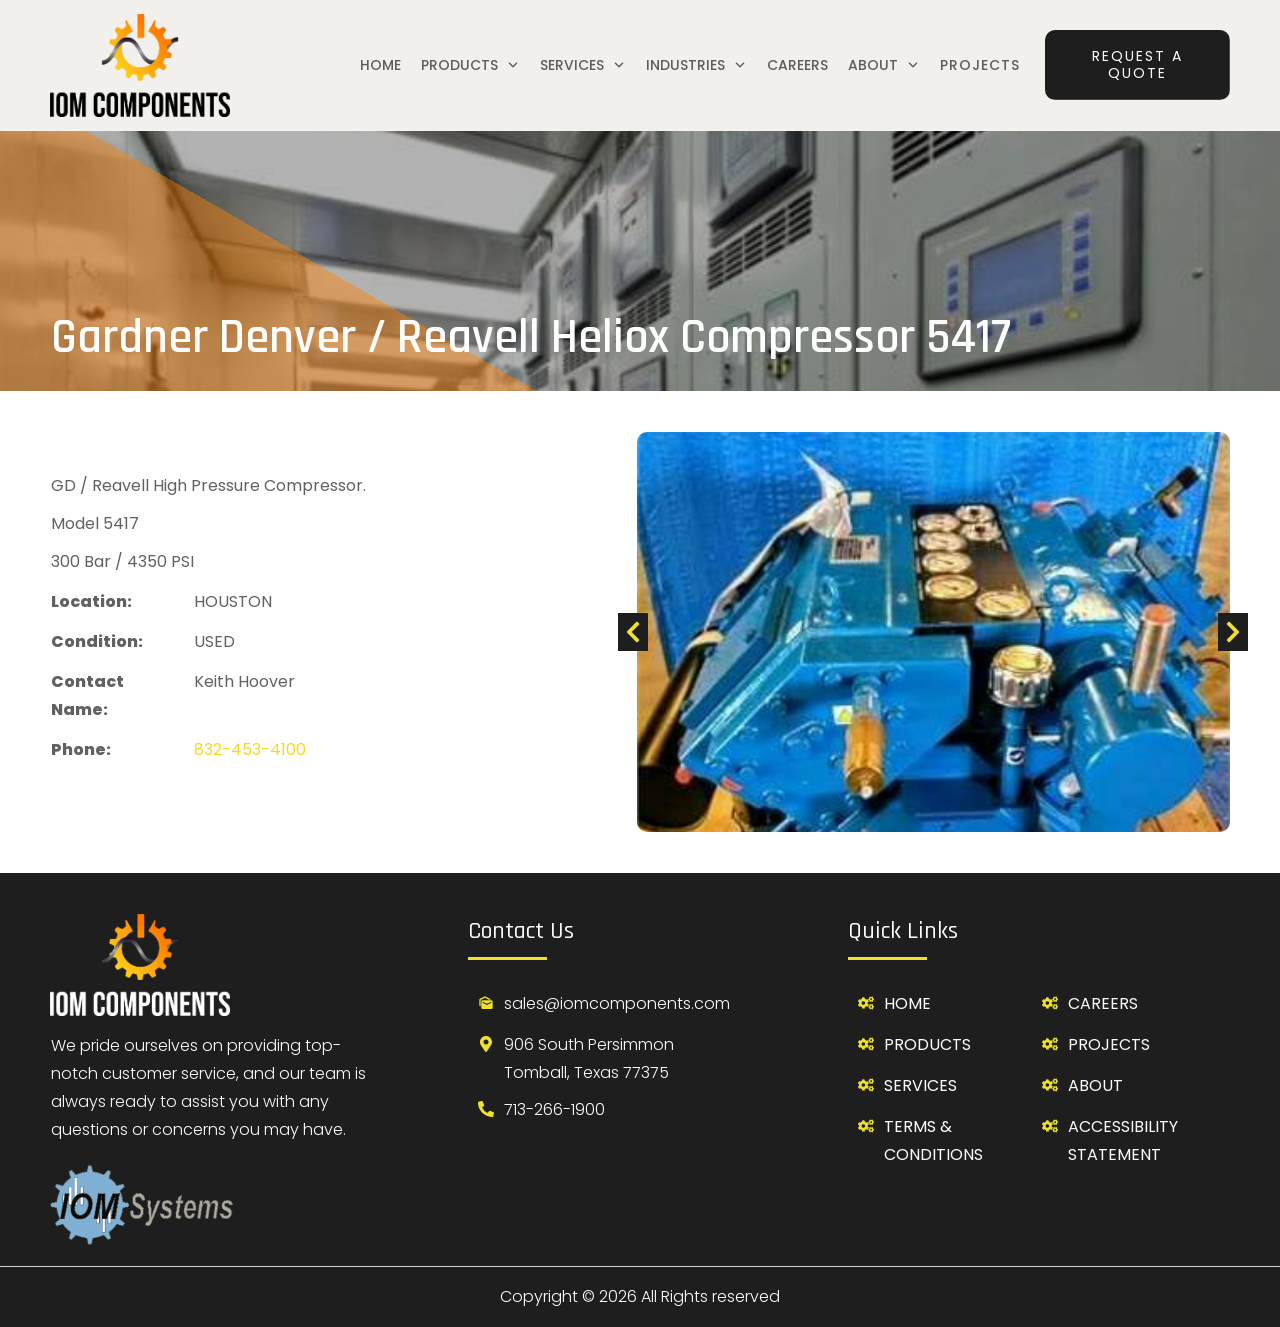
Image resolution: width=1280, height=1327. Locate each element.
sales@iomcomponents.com (617, 1003)
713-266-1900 (554, 1109)
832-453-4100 (250, 749)
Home (907, 1003)
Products (927, 1044)
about (1095, 1085)
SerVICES (920, 1085)
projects (1109, 1044)
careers (1103, 1003)
